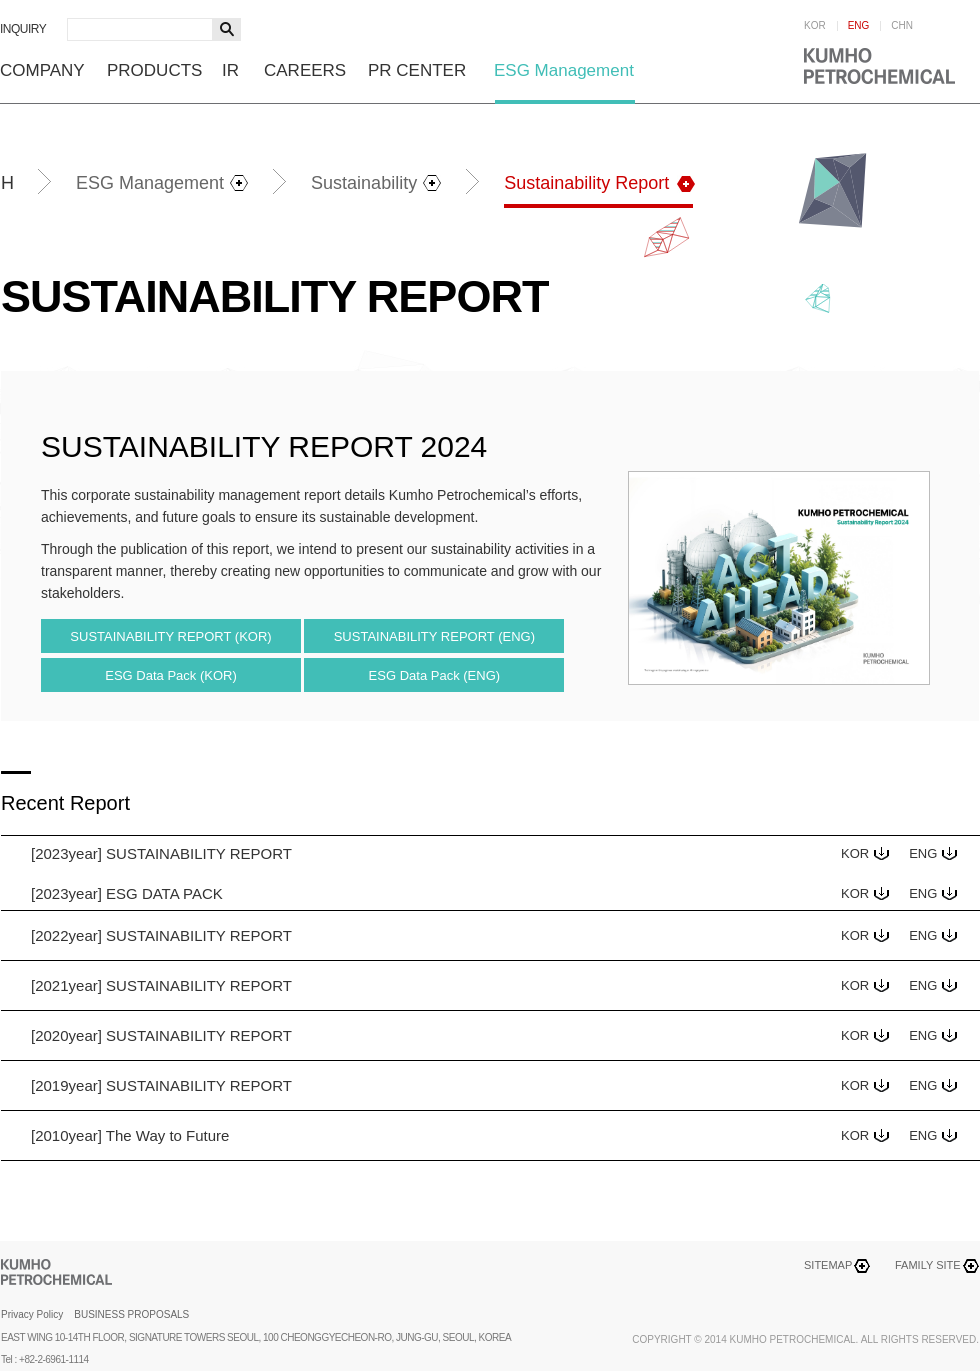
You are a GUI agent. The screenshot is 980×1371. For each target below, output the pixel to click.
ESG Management (564, 70)
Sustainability (364, 183)
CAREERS (305, 70)
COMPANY (42, 70)
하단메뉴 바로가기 (0, 0)
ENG (859, 26)
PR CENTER (417, 70)
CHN (902, 26)
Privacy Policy (32, 1314)
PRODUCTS (154, 70)
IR (230, 70)
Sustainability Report (586, 183)
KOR (815, 26)
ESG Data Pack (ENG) (434, 675)
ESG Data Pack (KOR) (170, 675)
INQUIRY (23, 29)
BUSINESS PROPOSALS (131, 1314)
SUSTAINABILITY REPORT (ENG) (434, 636)
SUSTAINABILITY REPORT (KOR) (170, 636)
